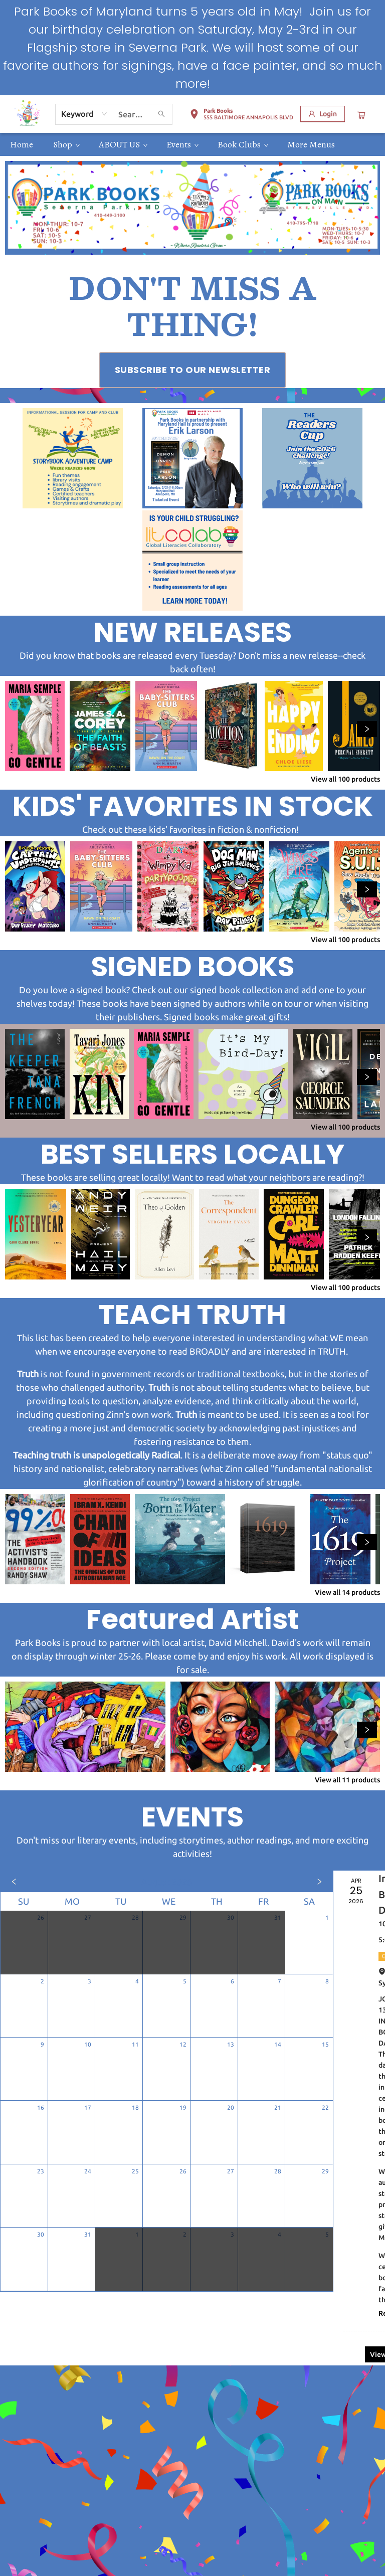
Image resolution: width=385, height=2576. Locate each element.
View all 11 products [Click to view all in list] (347, 1780)
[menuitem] (21, 144)
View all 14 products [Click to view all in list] (347, 1592)
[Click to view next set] (367, 729)
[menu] (192, 144)
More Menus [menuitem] (311, 144)
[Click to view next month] (319, 1881)
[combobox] (84, 113)
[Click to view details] (35, 726)
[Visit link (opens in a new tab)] (193, 370)
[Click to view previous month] (14, 1881)
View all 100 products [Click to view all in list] (345, 779)
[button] (241, 116)
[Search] (161, 114)
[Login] (322, 114)
